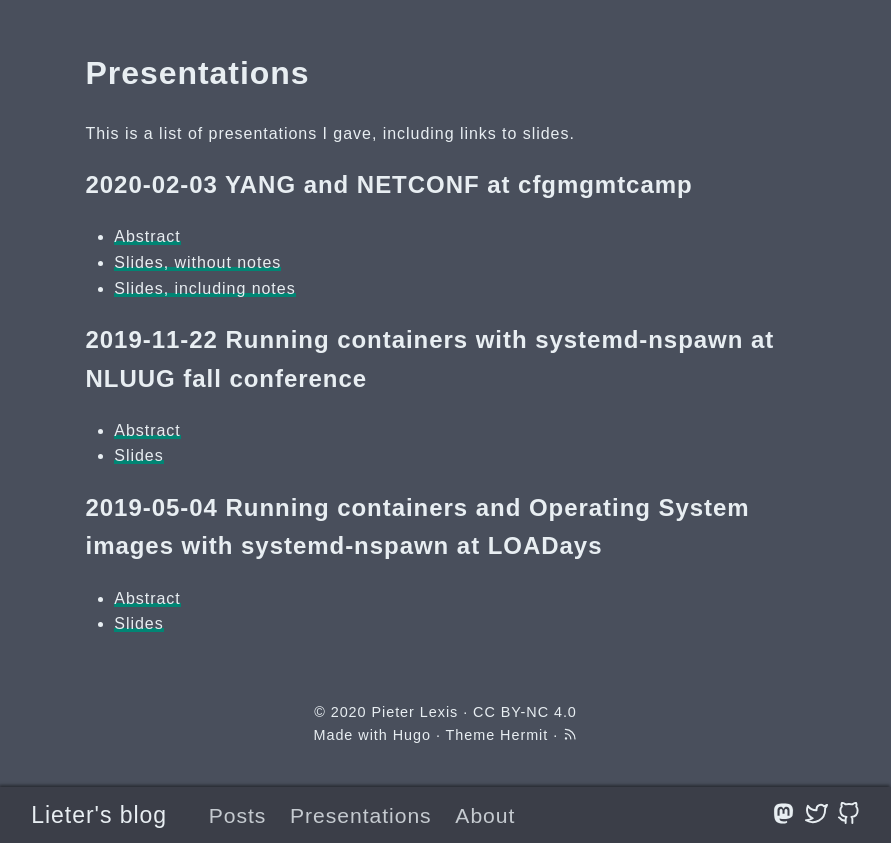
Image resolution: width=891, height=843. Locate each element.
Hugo (412, 735)
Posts (238, 815)
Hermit (524, 735)
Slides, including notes (204, 288)
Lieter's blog (99, 815)
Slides (138, 455)
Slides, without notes (197, 262)
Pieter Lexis (414, 712)
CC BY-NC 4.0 (525, 712)
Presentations (361, 815)
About (485, 815)
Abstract (147, 236)
